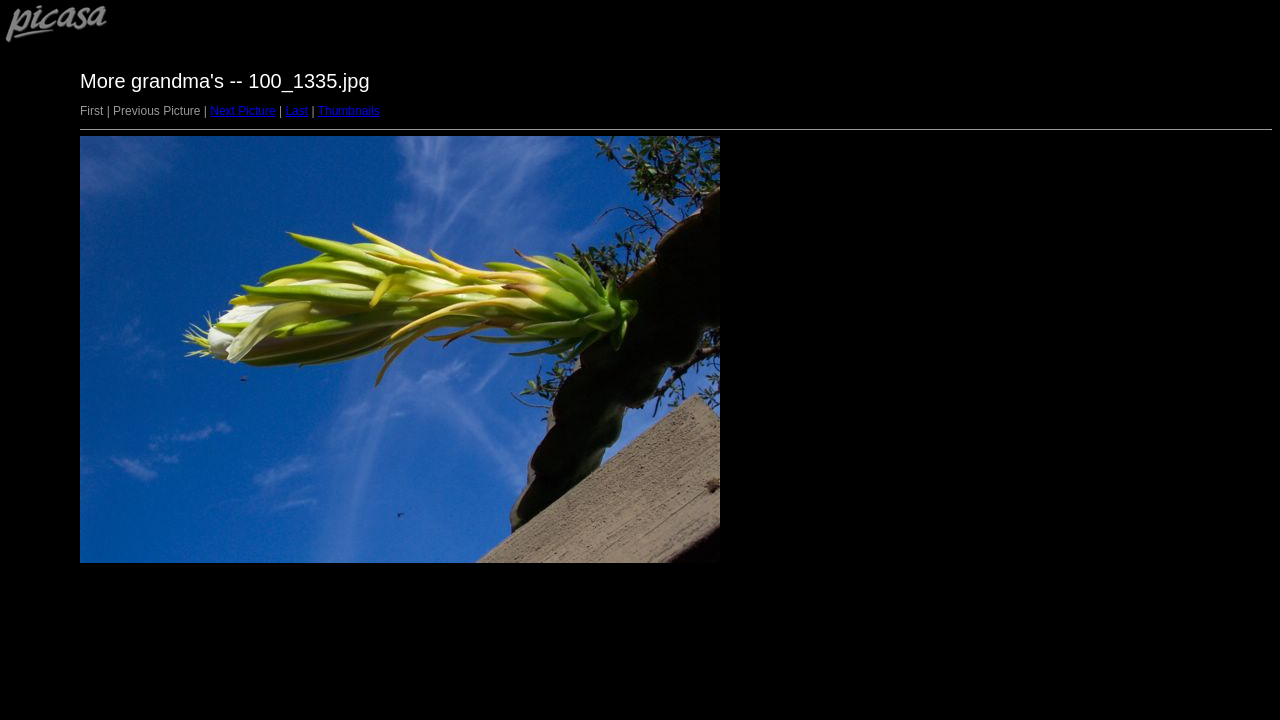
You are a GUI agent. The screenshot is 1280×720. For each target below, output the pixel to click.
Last (296, 111)
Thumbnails (349, 111)
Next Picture (242, 111)
